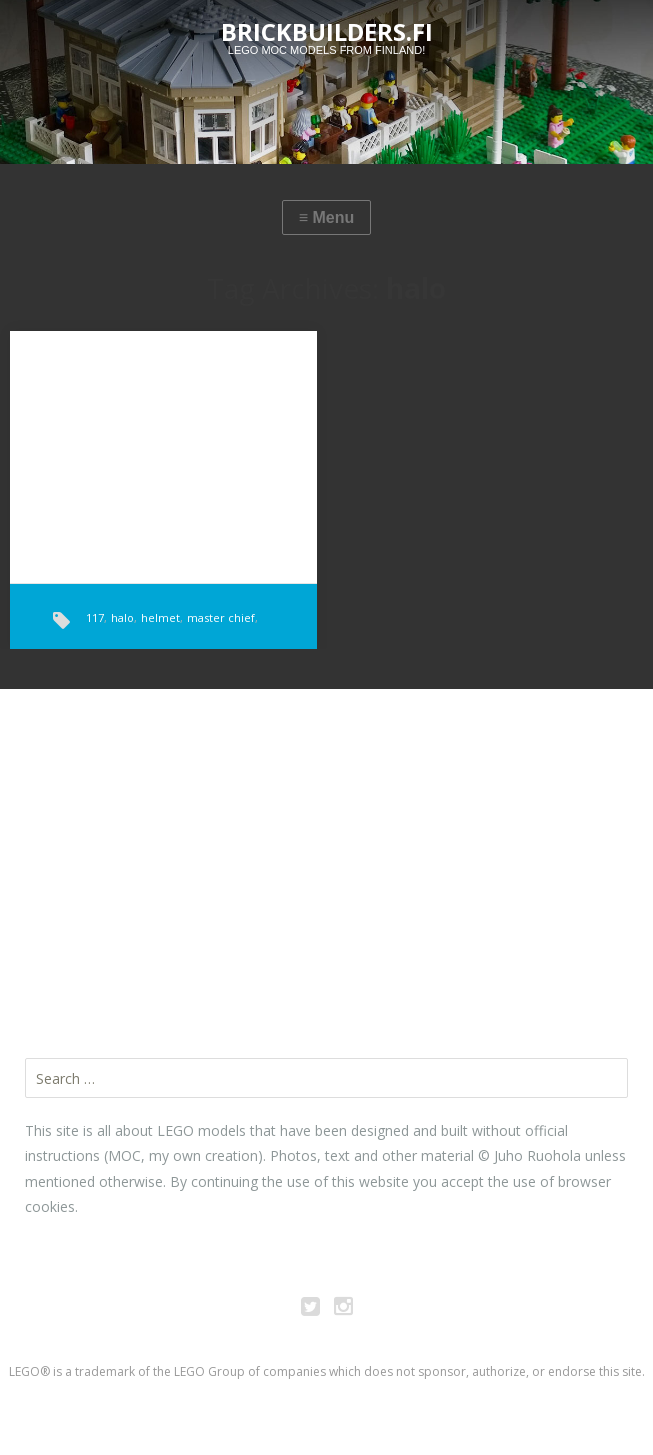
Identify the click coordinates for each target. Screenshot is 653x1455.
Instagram (343, 1309)
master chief (221, 617)
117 (95, 617)
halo (122, 617)
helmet (160, 617)
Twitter (310, 1309)
